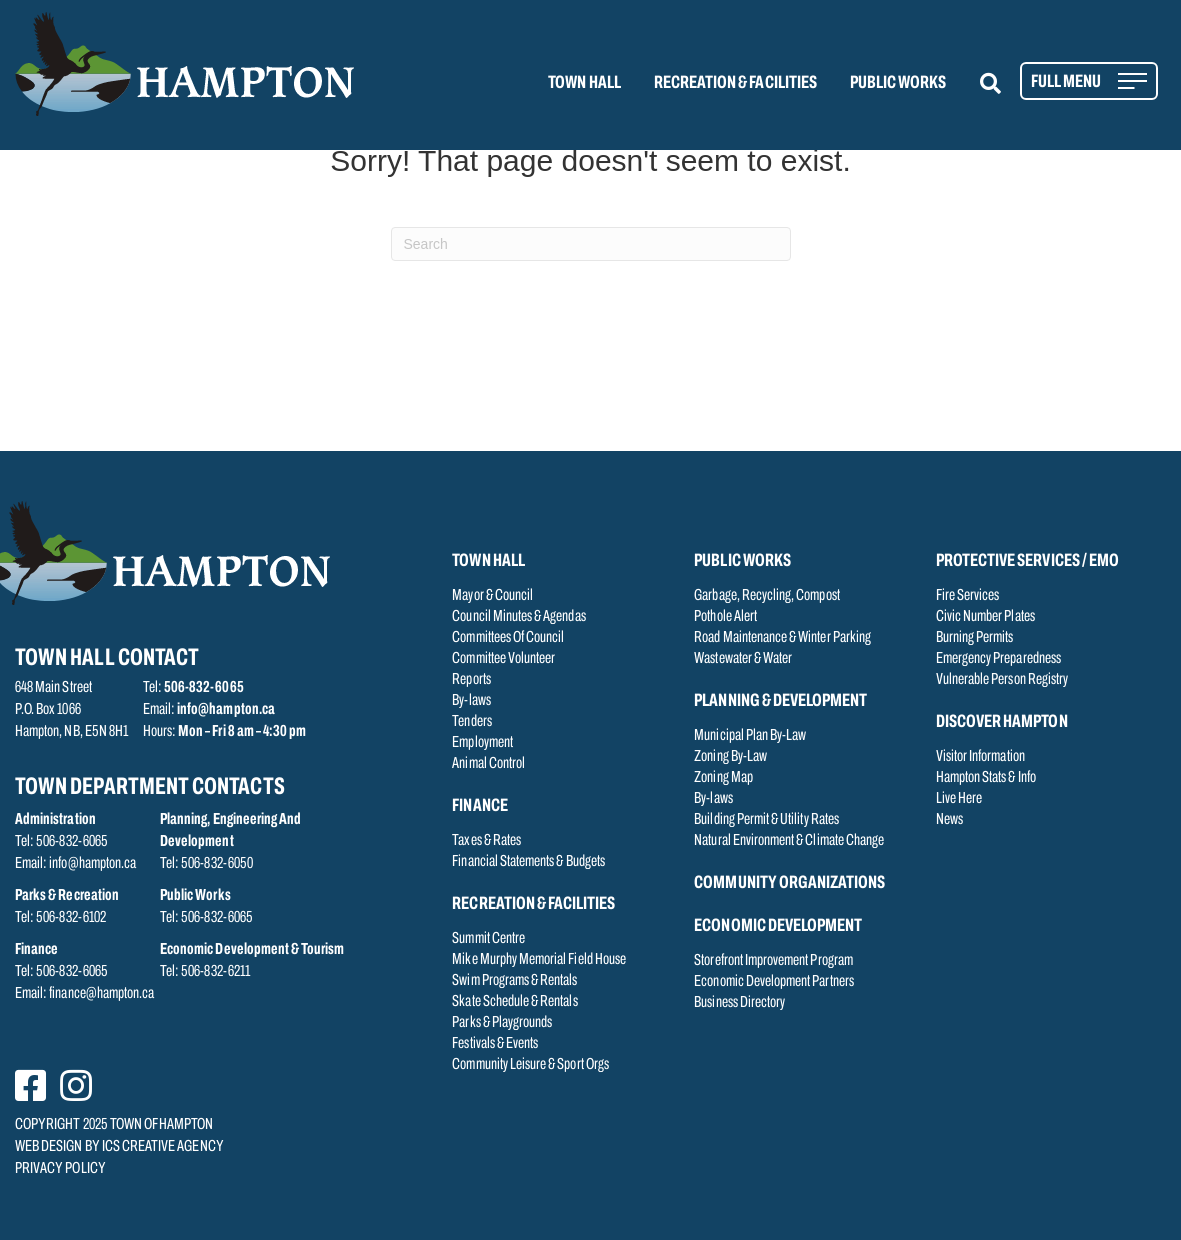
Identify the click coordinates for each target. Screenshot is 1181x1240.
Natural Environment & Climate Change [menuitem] (789, 841)
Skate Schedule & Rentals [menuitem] (514, 1002)
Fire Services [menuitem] (968, 596)
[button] (1002, 83)
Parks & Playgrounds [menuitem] (502, 1023)
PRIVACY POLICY (60, 1169)
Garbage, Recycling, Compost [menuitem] (766, 596)
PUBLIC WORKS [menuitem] (898, 83)
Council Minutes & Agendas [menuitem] (518, 617)
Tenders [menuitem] (471, 722)
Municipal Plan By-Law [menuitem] (750, 736)
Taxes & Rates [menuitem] (486, 841)
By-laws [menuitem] (471, 701)
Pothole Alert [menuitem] (725, 617)
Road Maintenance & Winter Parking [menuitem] (782, 638)
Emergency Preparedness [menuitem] (998, 659)
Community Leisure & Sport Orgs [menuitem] (530, 1065)
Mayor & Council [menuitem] (492, 596)
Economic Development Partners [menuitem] (773, 982)
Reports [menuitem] (471, 680)
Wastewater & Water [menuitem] (743, 659)
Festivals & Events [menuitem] (495, 1044)
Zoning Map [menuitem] (723, 778)
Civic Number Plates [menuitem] (985, 617)
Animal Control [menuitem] (488, 764)
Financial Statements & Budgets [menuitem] (528, 862)
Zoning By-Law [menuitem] (730, 757)
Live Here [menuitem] (959, 799)
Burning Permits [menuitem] (975, 638)
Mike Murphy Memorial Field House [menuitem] (539, 960)
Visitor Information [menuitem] (980, 757)
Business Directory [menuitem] (739, 1003)
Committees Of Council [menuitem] (508, 638)
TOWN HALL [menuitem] (584, 83)
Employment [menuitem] (482, 743)
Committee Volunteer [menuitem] (503, 659)
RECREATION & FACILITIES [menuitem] (735, 83)
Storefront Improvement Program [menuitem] (773, 961)
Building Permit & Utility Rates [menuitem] (766, 820)
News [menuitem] (949, 820)
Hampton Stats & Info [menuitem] (986, 778)
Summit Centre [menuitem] (488, 939)
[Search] (591, 244)
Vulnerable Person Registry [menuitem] (1002, 680)
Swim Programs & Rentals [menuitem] (514, 981)
